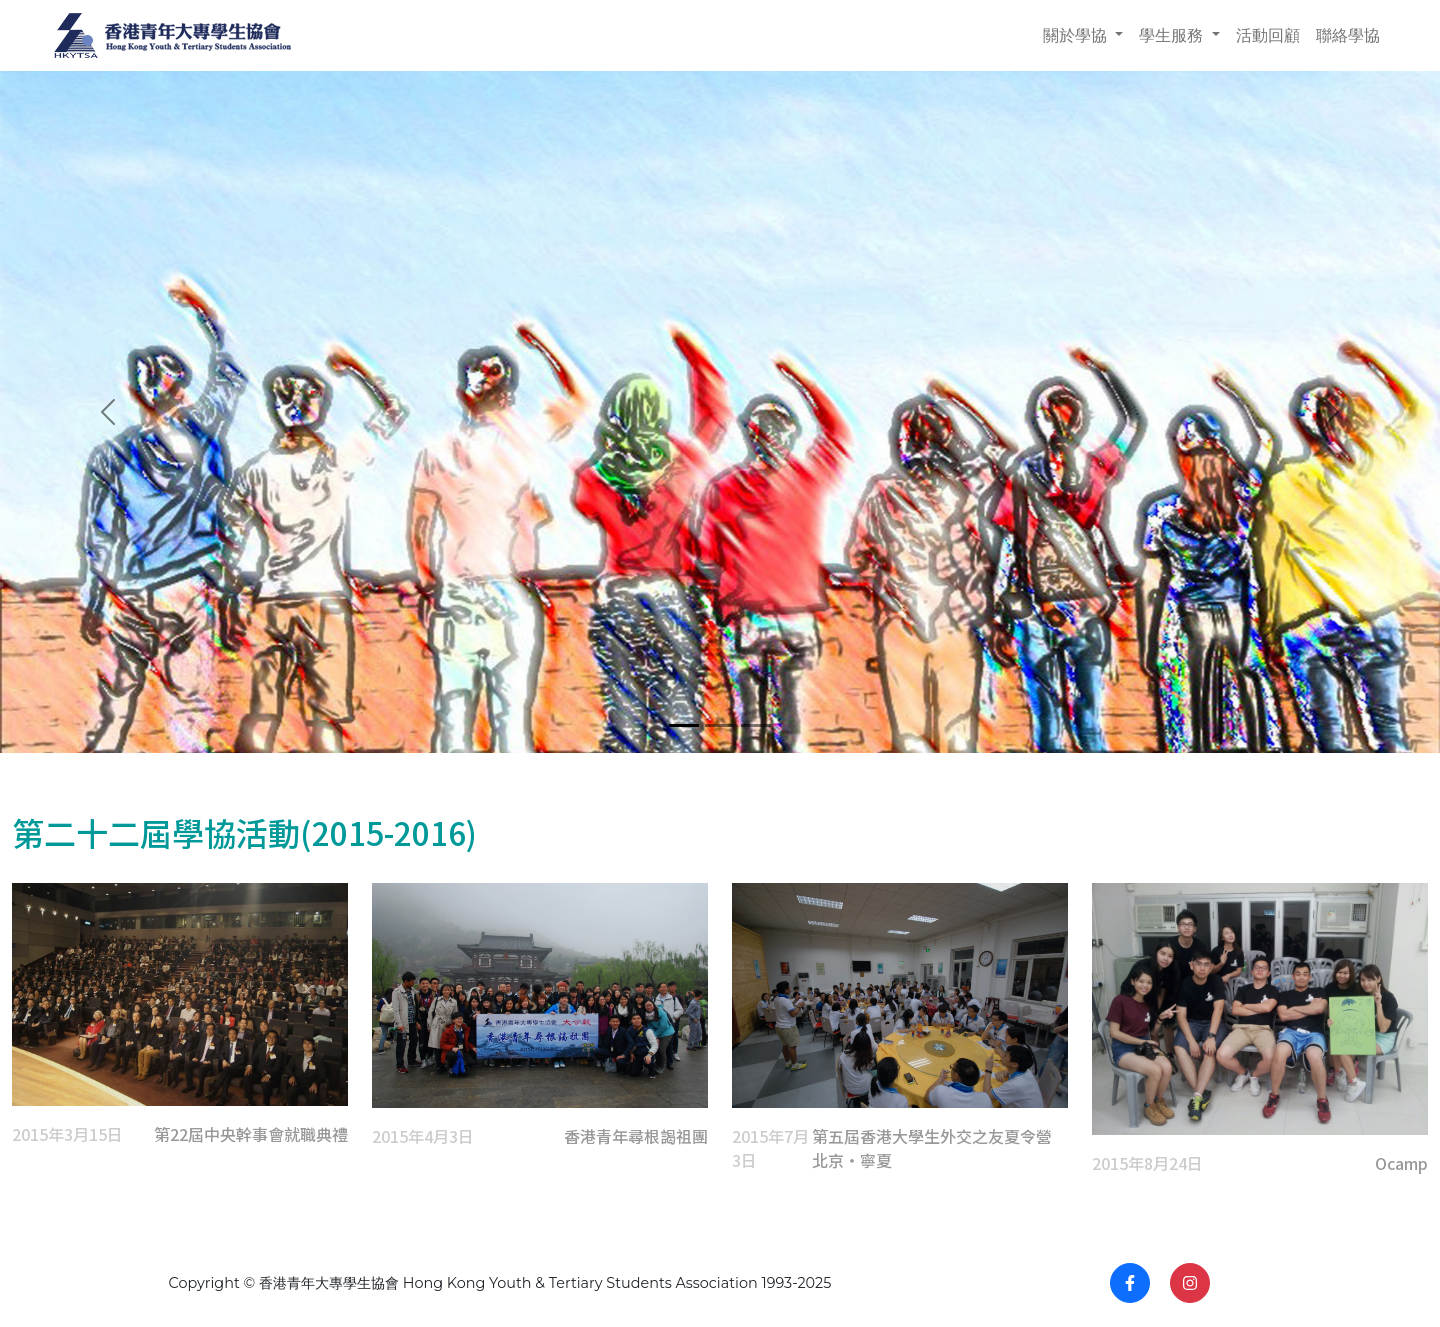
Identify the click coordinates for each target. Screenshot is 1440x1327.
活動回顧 (1268, 35)
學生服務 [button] (1173, 35)
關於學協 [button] (1077, 35)
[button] (108, 412)
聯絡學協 (1348, 35)
